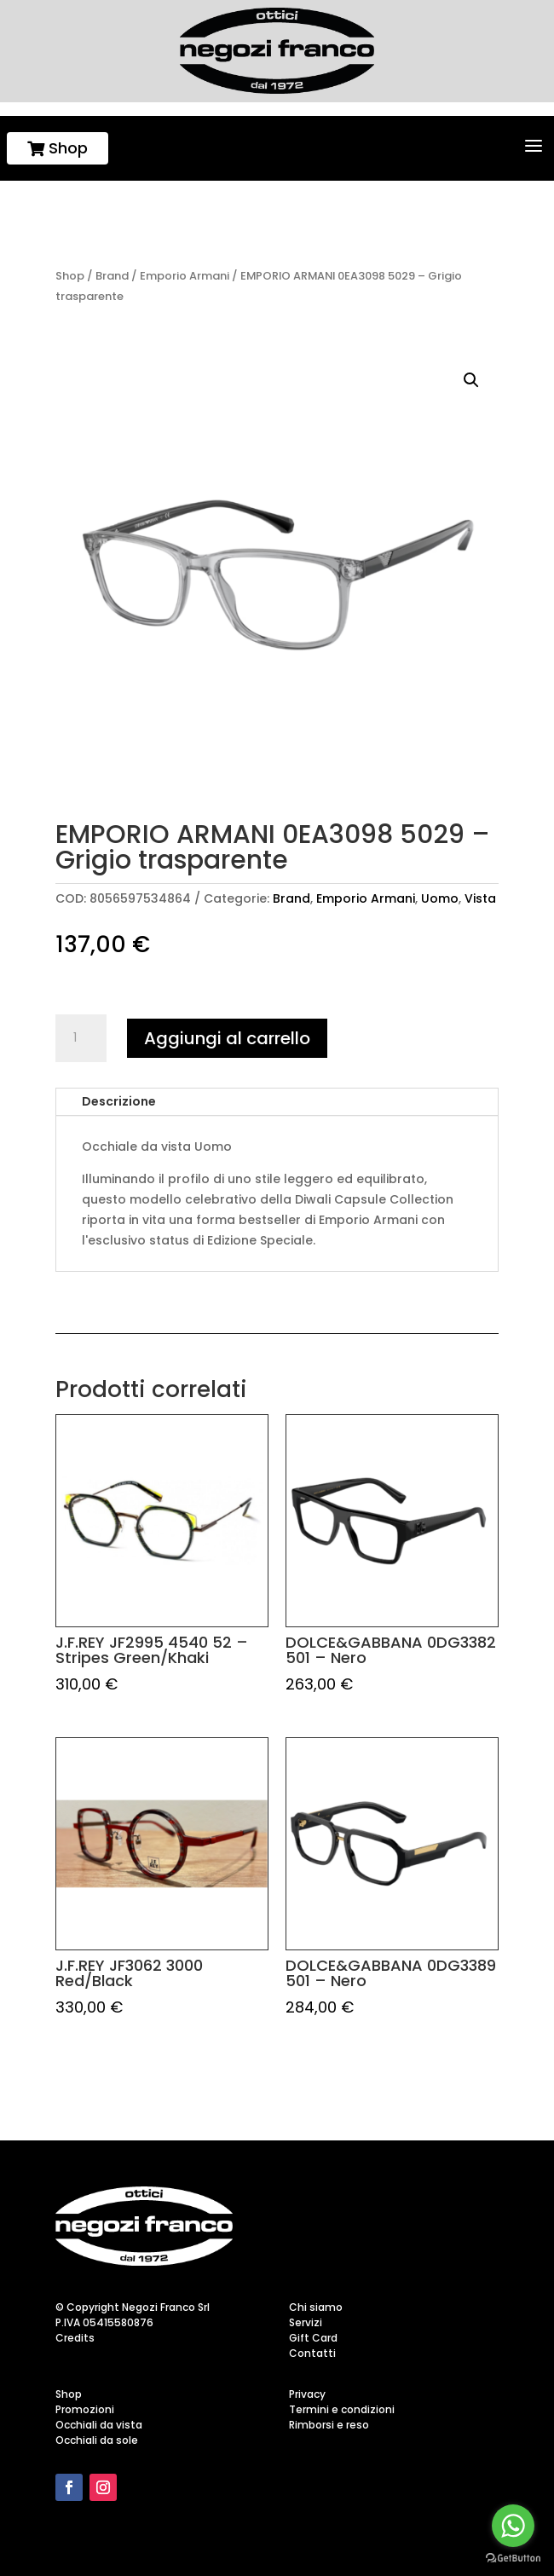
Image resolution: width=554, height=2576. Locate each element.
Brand (112, 276)
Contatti (312, 2353)
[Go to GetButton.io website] (513, 2558)
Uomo (440, 898)
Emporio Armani (184, 276)
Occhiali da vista (98, 2424)
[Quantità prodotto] (81, 1038)
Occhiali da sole (96, 2440)
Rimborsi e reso (329, 2424)
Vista (480, 898)
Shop (57, 148)
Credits (75, 2338)
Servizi (305, 2322)
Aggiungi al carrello (227, 1038)
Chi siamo (316, 2307)
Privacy (307, 2394)
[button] (471, 380)
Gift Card (313, 2338)
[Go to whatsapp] (513, 2525)
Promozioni (84, 2409)
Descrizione (119, 1101)
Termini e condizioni (342, 2409)
